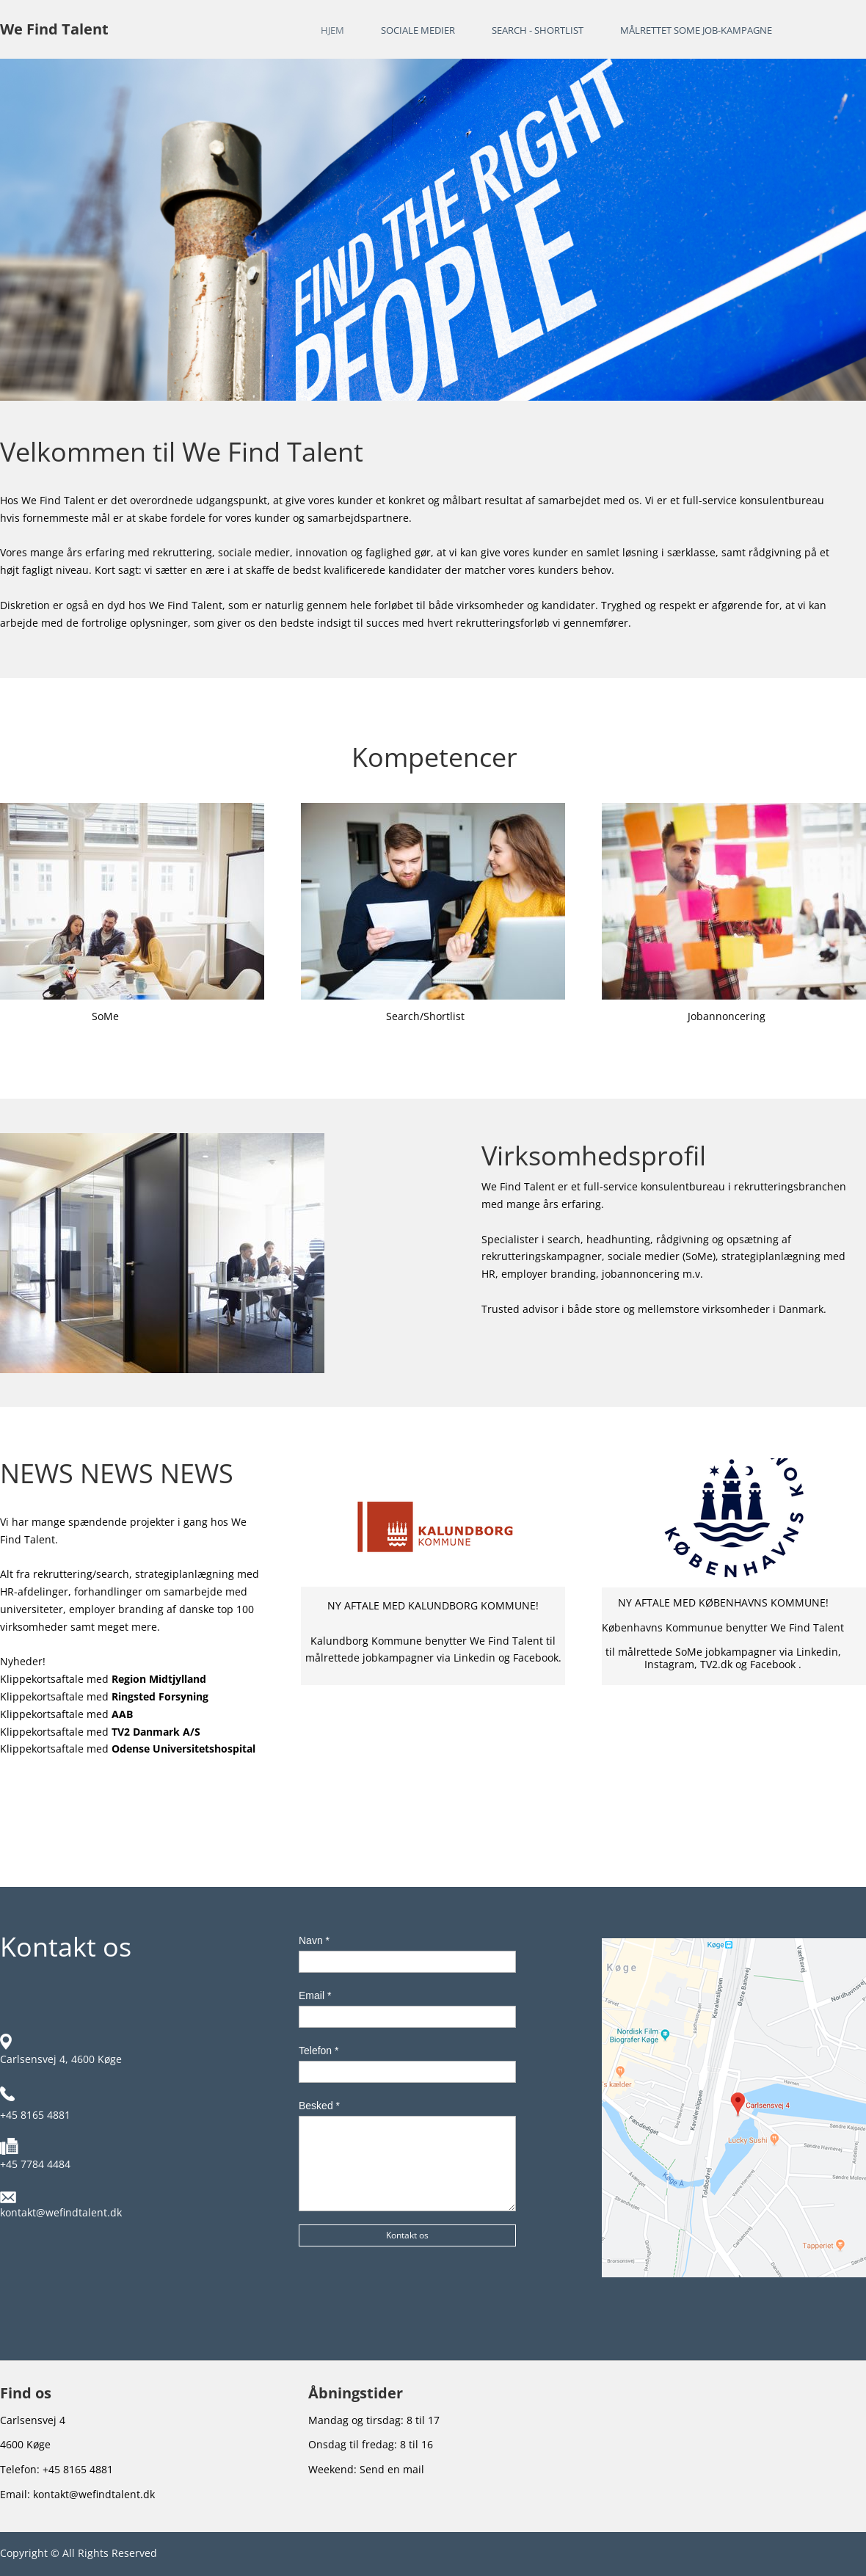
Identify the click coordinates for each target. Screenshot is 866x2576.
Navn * (314, 1940)
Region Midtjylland (159, 1679)
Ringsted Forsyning (160, 1696)
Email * (315, 1995)
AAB (122, 1714)
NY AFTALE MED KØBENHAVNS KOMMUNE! (723, 1602)
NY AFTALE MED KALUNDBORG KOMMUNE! (433, 1605)
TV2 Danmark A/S (156, 1732)
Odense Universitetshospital (183, 1748)
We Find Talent (54, 29)
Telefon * (318, 2050)
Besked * (319, 2105)
